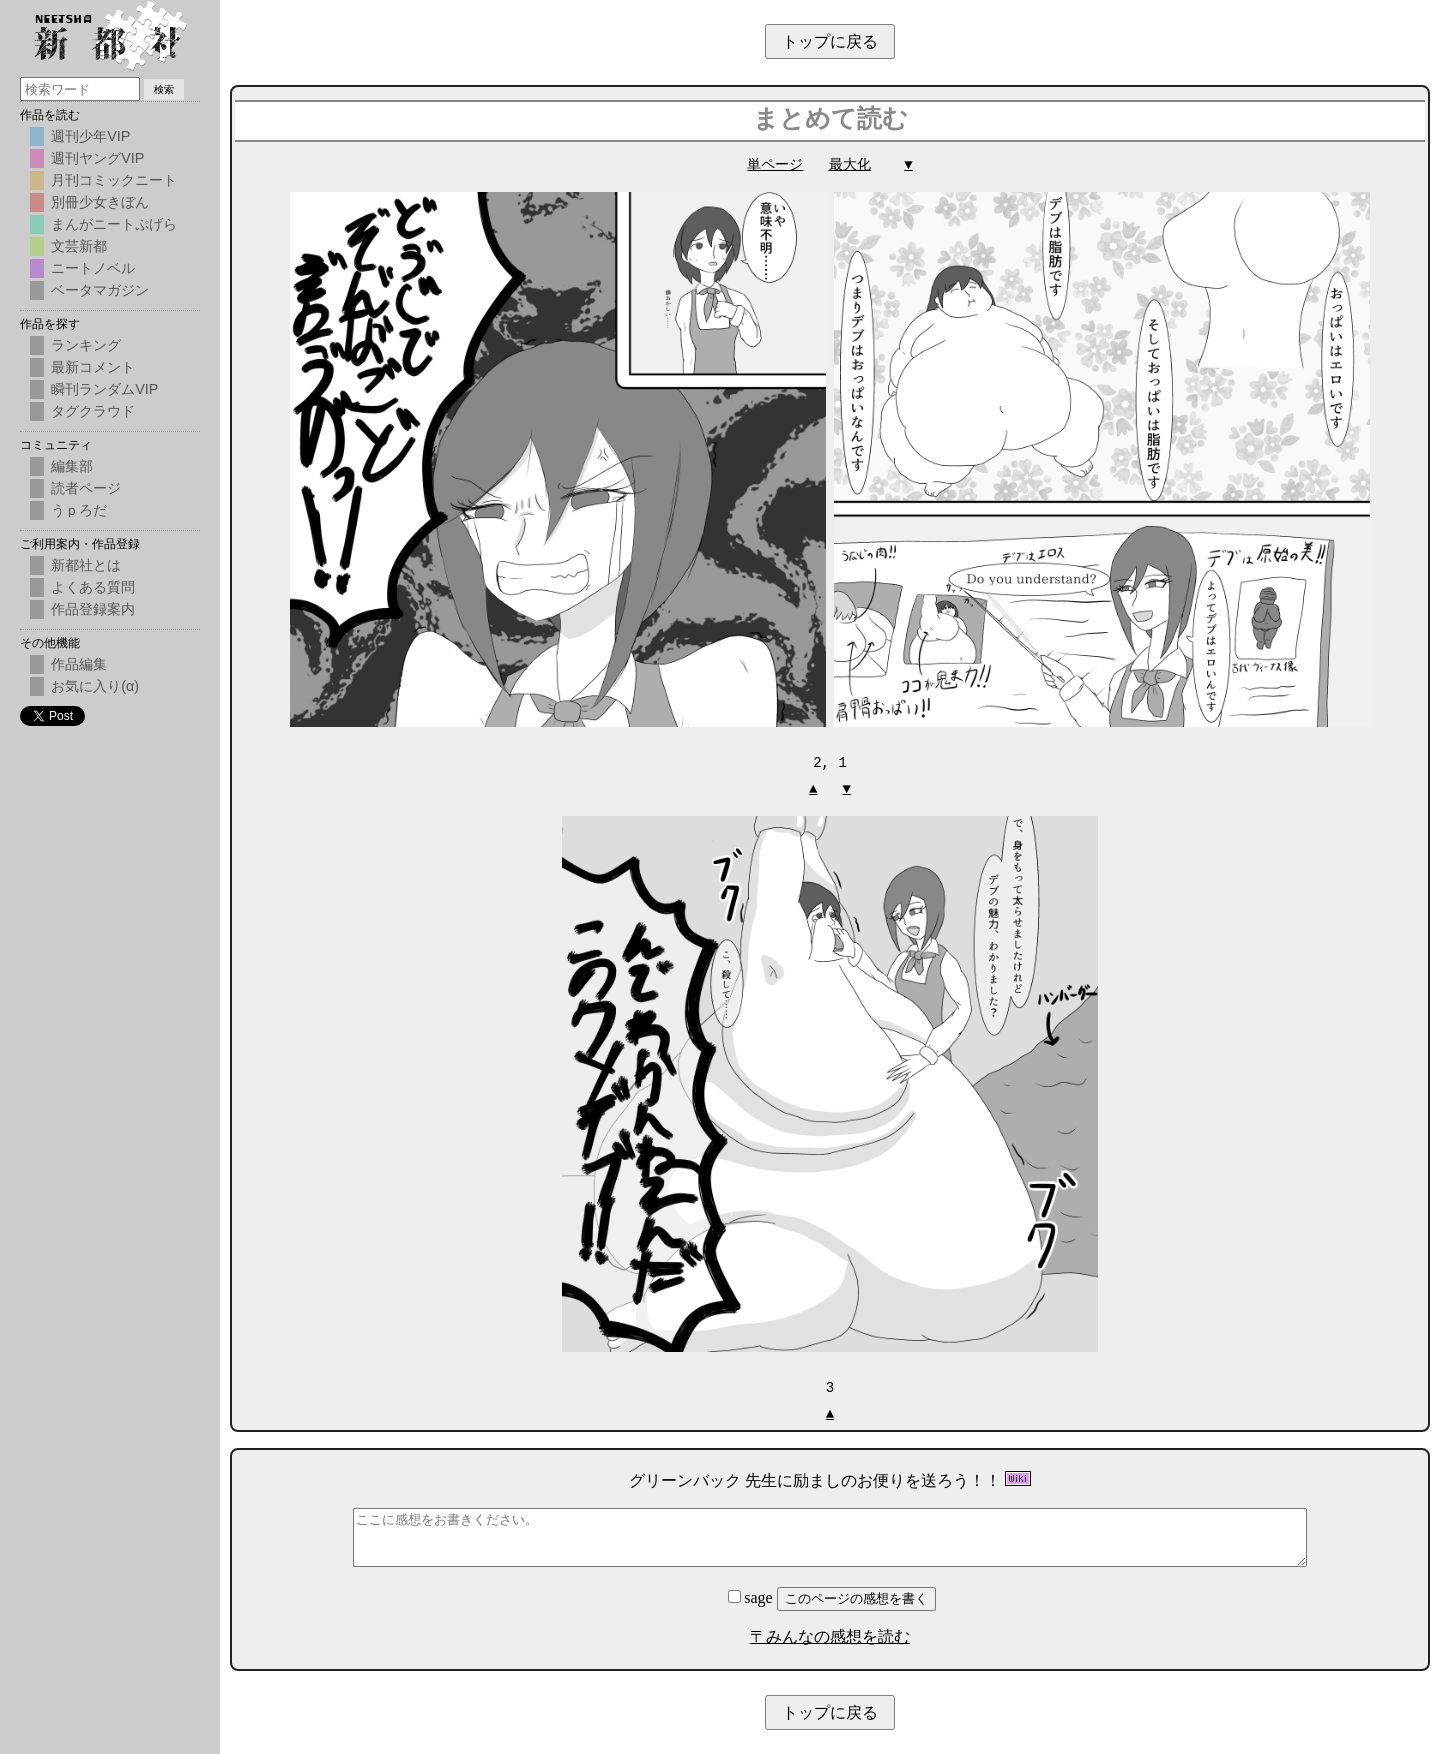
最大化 (850, 164)
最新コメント (93, 367)
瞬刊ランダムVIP (104, 389)
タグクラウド (93, 411)
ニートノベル (93, 268)
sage (752, 1595)
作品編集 (79, 664)
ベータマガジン (100, 290)
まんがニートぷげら (114, 224)
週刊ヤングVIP (97, 158)
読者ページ (86, 488)
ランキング (86, 345)
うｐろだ (79, 510)
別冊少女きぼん (100, 202)
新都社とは (86, 565)
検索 (164, 89)
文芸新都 (79, 246)
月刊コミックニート (114, 180)
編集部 (72, 466)
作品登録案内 (93, 609)
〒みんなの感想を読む (830, 1634)
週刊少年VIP (90, 136)
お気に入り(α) (95, 686)
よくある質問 (93, 587)
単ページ (775, 164)
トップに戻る (830, 41)
